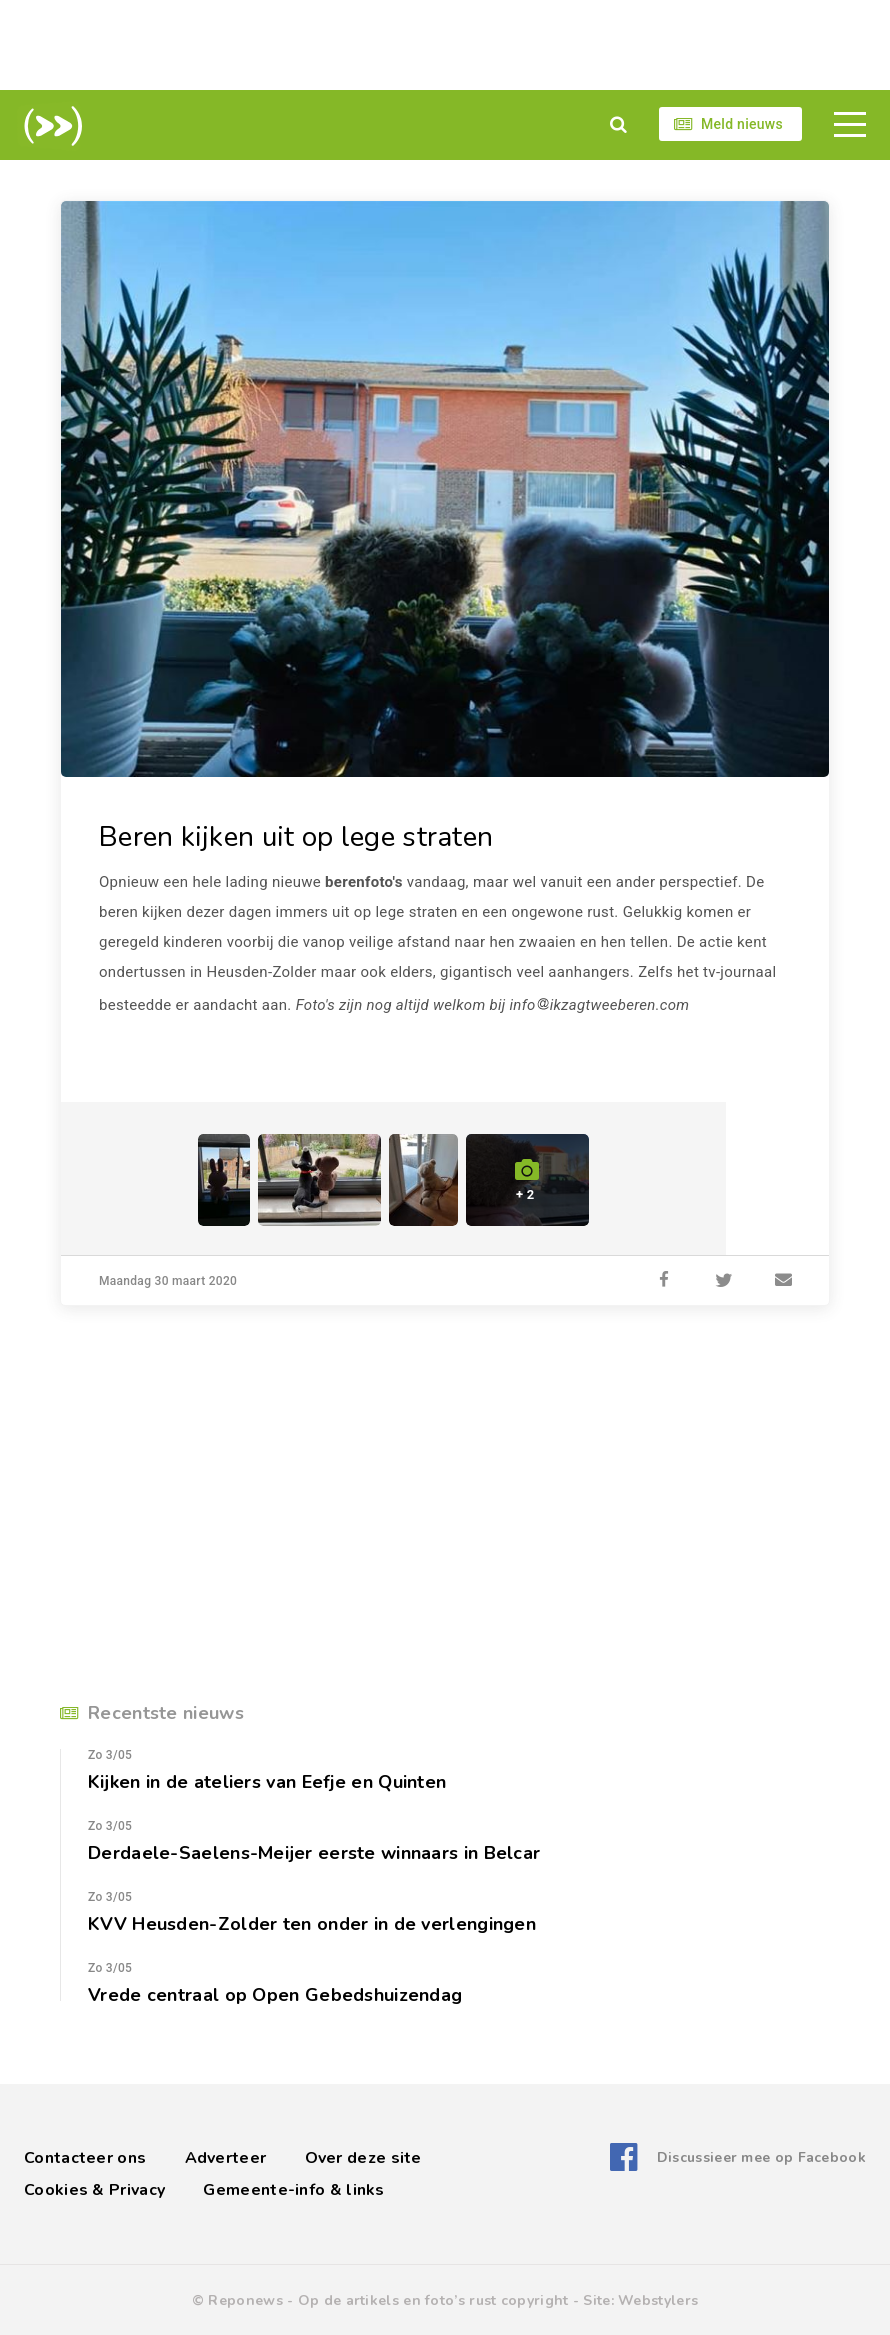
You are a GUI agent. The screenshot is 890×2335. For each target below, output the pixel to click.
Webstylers (658, 2300)
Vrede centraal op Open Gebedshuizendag (275, 1995)
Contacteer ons (85, 2158)
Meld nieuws (742, 124)
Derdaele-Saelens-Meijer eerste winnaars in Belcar (314, 1853)
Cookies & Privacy (94, 2190)
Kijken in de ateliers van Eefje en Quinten (267, 1782)
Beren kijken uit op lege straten (296, 837)
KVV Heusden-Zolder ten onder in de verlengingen (312, 1924)
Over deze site (363, 2158)
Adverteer (226, 2158)
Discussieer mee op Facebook (761, 2157)
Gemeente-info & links (293, 2190)
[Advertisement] (445, 45)
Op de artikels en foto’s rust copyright (433, 2300)
